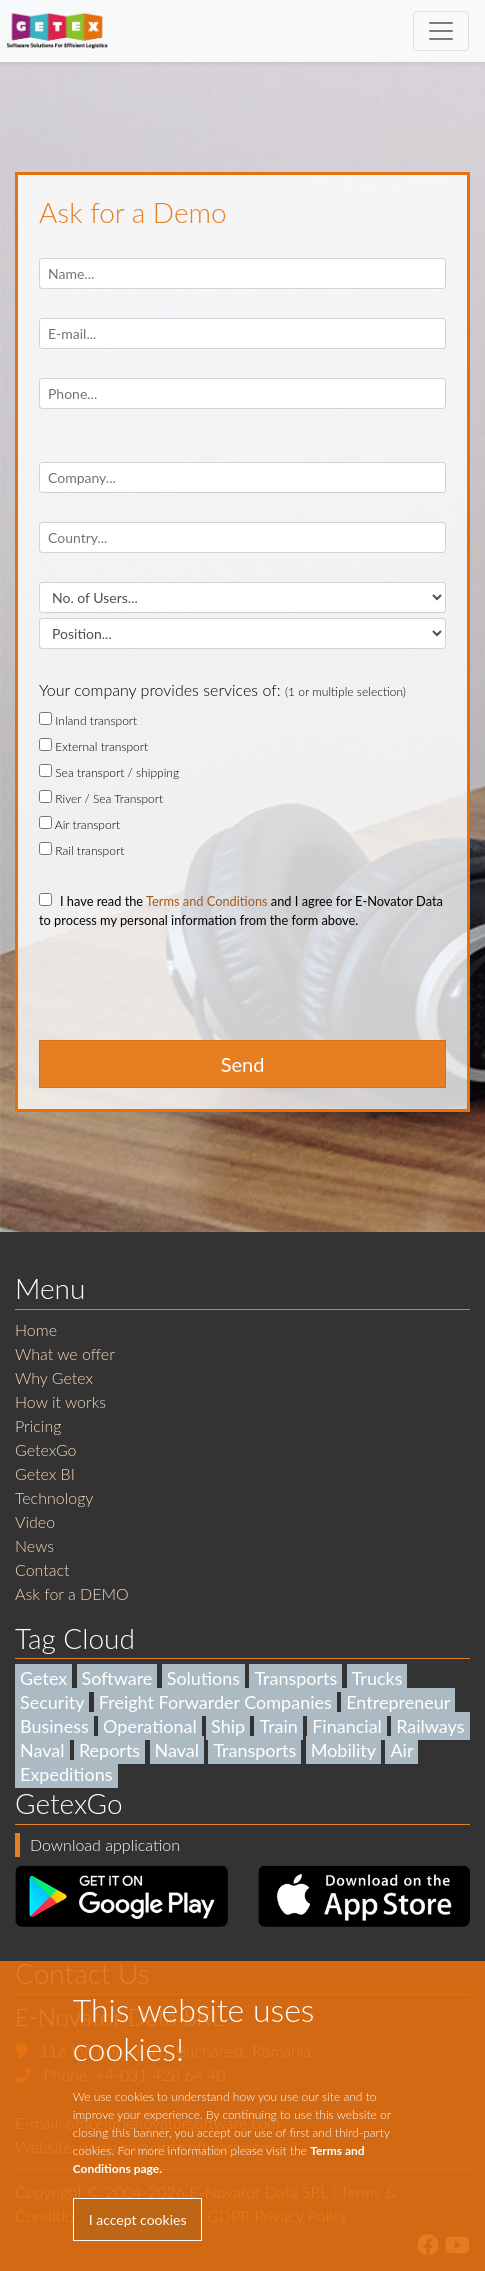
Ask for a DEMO (72, 1593)
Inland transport (88, 720)
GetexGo (46, 1449)
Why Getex (54, 1377)
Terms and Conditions (207, 901)
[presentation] (191, 993)
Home (36, 1329)
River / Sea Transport (101, 798)
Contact (42, 1569)
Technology (54, 1497)
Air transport (79, 824)
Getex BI (45, 1473)
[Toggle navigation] (441, 31)
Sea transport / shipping (109, 772)
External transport (93, 746)
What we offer (65, 1353)
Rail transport (81, 850)
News (34, 1545)
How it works (60, 1401)
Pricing (38, 1425)
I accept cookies (138, 2219)
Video (35, 1521)
